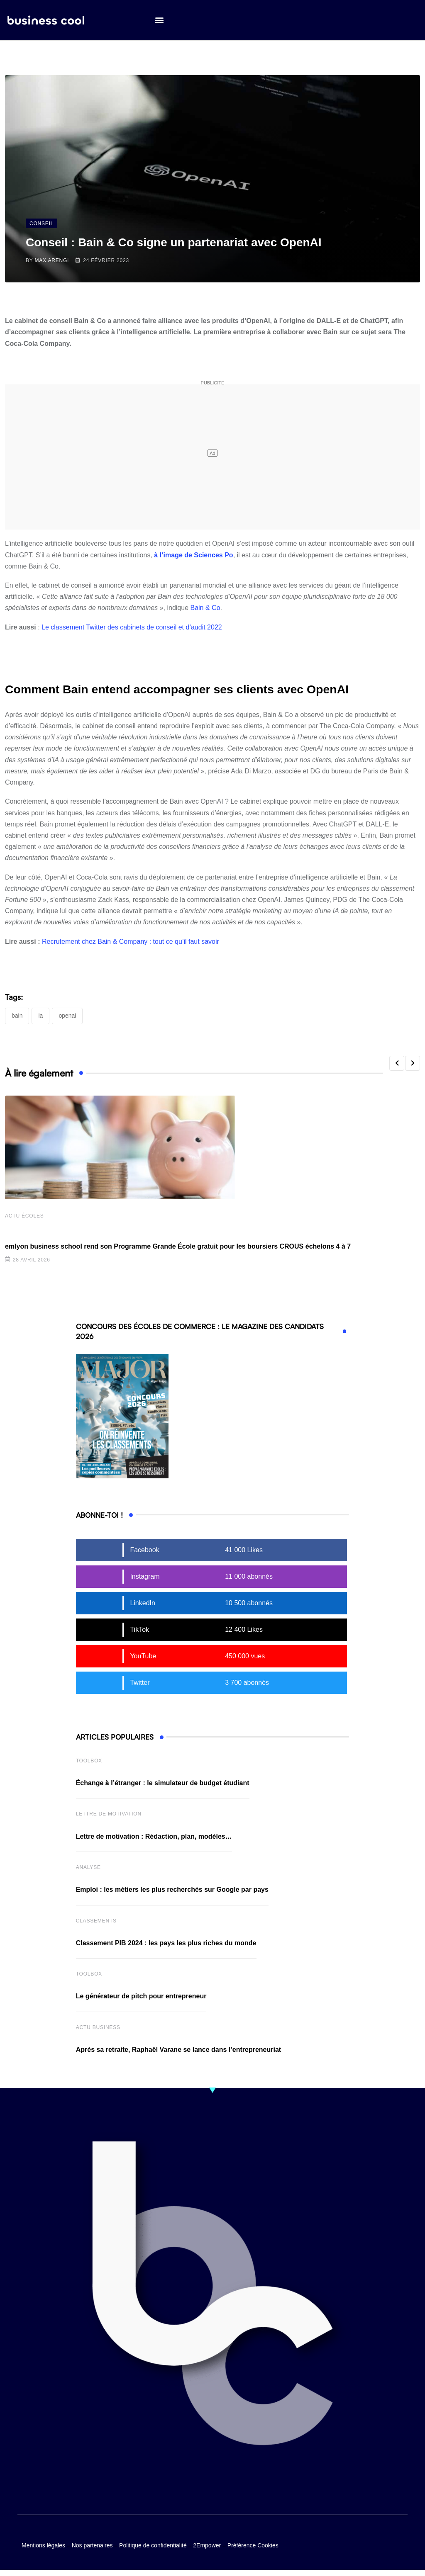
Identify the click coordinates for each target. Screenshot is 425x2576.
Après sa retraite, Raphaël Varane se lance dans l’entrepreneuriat (178, 2050)
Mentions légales (43, 2547)
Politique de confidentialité (153, 2547)
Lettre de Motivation (109, 1815)
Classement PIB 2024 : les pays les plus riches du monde (166, 1944)
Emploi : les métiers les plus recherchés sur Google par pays (172, 1890)
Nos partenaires (92, 2547)
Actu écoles (24, 1217)
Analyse (88, 1868)
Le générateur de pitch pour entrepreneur (141, 1997)
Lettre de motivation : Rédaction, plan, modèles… (154, 1837)
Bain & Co (205, 607)
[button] (159, 21)
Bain (17, 1015)
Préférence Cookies (252, 2547)
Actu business (98, 2029)
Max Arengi (52, 260)
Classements (96, 1922)
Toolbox (89, 1762)
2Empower (207, 2547)
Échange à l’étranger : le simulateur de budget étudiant (162, 1784)
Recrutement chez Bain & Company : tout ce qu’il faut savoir (130, 941)
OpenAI (67, 1015)
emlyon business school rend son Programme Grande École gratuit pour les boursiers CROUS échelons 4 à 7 (178, 1247)
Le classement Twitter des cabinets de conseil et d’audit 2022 (132, 627)
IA (40, 1015)
